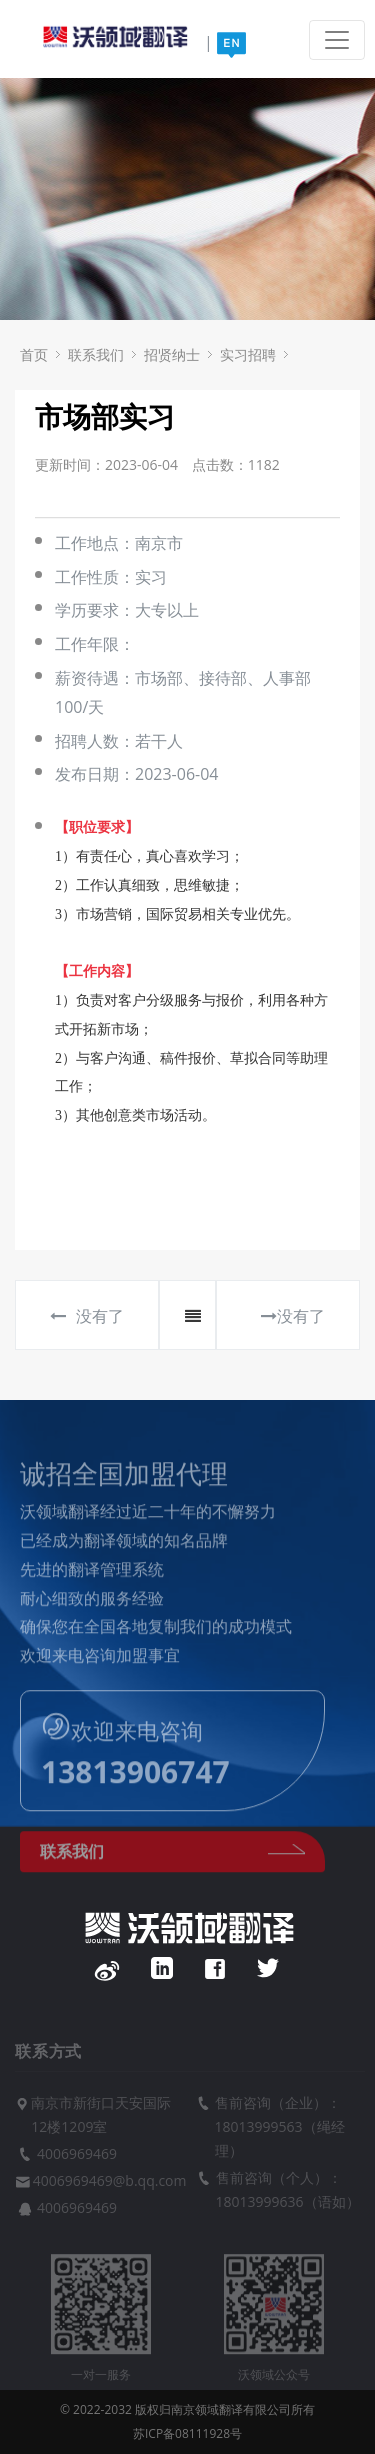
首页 (34, 354)
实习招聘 (248, 354)
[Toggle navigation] (337, 40)
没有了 (87, 1316)
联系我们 (96, 354)
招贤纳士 (172, 354)
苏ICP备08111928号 (187, 2433)
